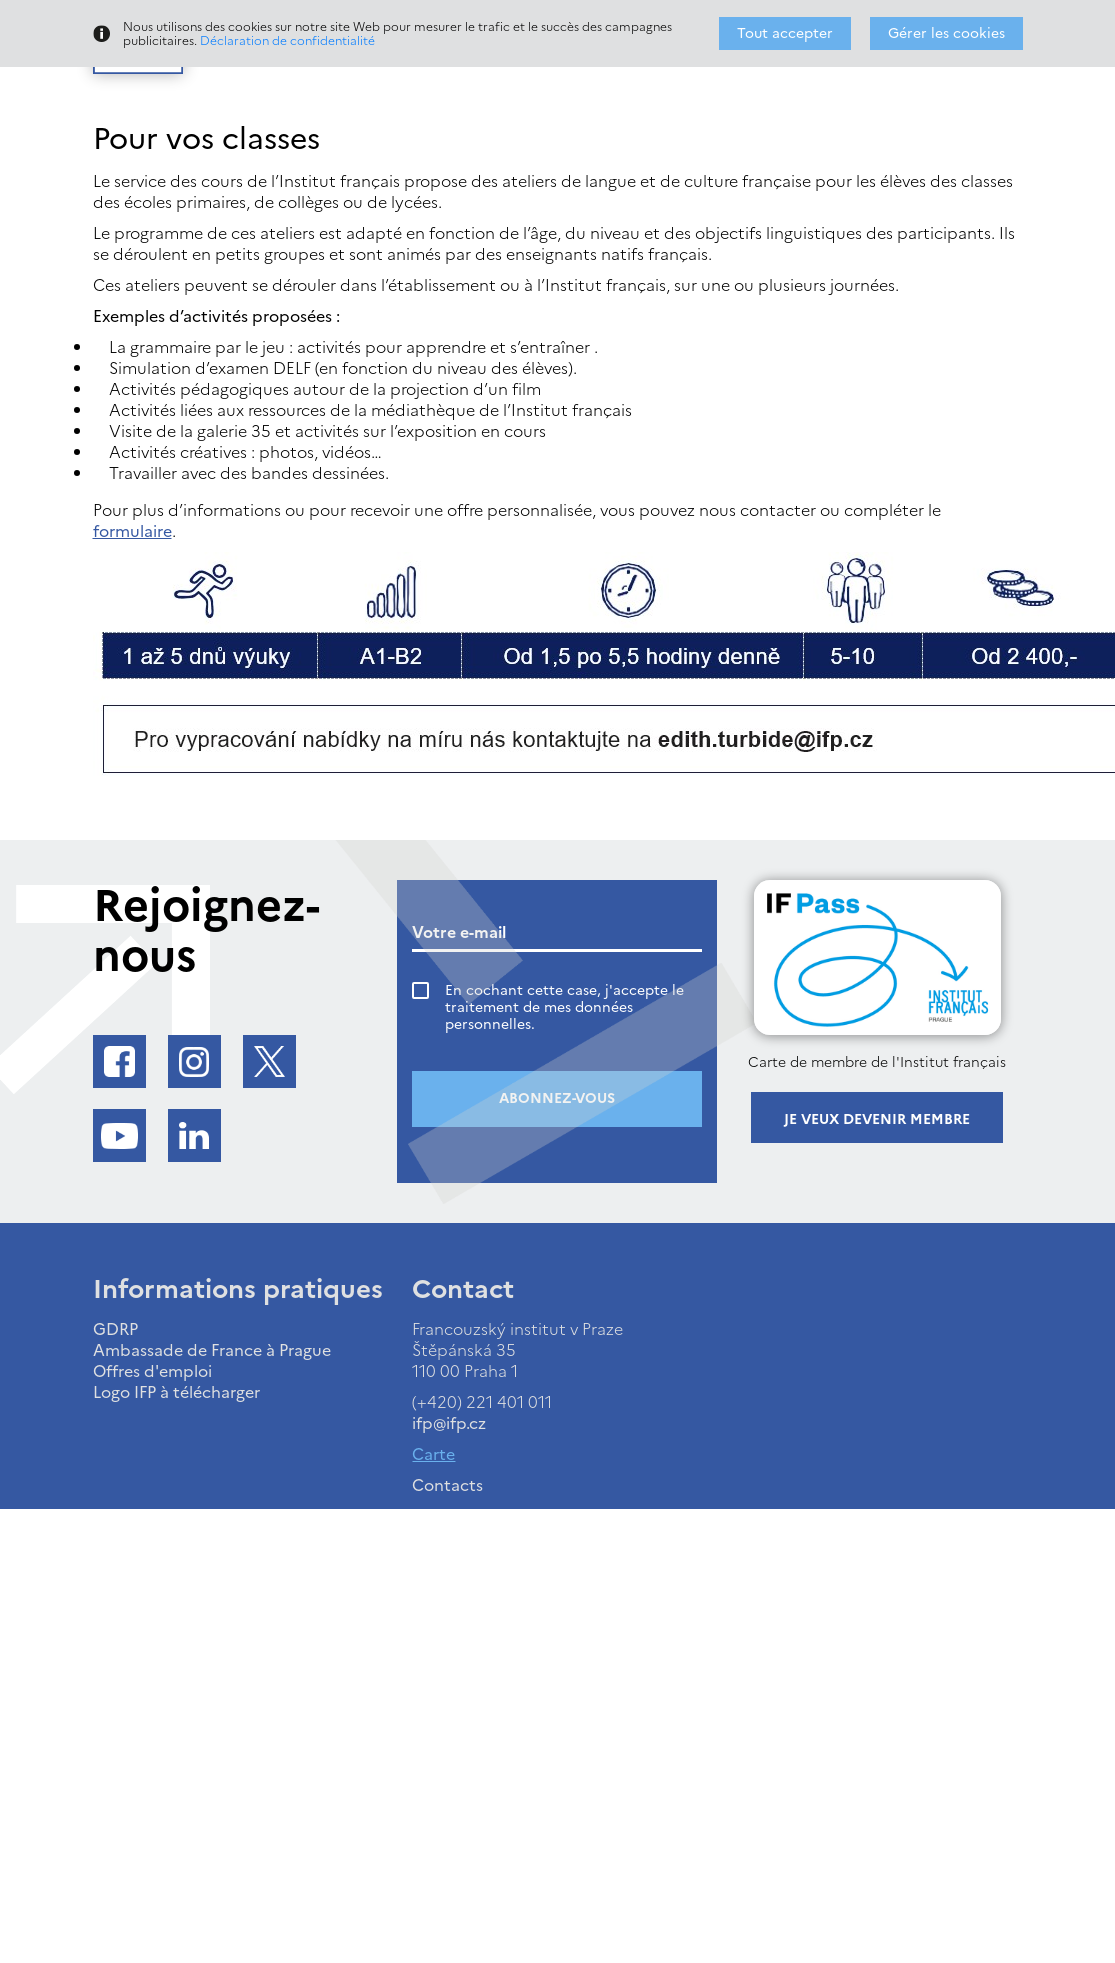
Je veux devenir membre (877, 1119)
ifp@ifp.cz (449, 1423)
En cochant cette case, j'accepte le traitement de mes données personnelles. (564, 1007)
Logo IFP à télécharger (176, 1392)
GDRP (115, 1329)
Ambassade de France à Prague (212, 1350)
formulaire (132, 531)
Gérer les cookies (946, 33)
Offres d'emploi (152, 1371)
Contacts (447, 1485)
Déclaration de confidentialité (287, 41)
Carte (433, 1454)
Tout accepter (785, 33)
